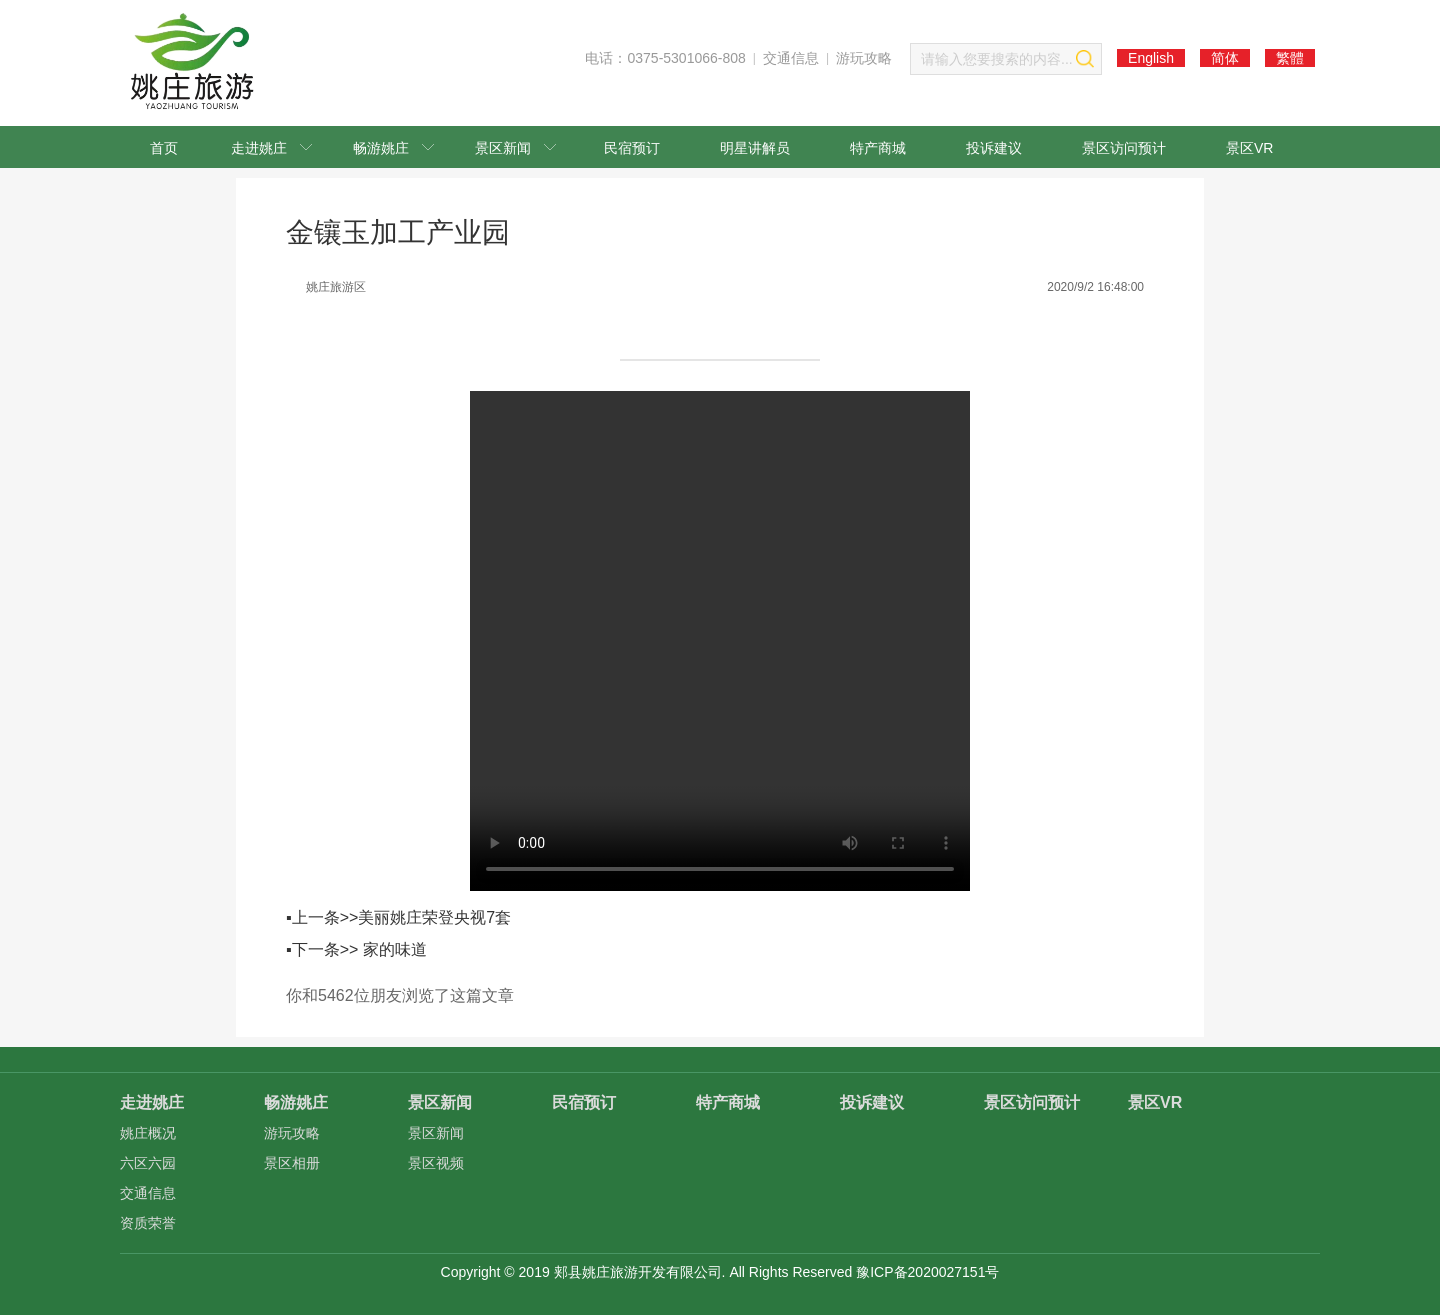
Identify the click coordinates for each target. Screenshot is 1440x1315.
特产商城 (878, 148)
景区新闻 (515, 148)
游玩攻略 (864, 58)
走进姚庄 (271, 148)
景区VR (1249, 148)
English (1151, 58)
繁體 (1290, 58)
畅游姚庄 (393, 148)
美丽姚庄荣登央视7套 (434, 917)
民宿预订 (632, 148)
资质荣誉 (148, 1223)
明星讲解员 (755, 148)
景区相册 (292, 1163)
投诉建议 (994, 148)
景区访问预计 (1124, 148)
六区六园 (148, 1163)
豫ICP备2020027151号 (927, 1272)
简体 (1225, 58)
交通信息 (791, 58)
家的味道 (395, 949)
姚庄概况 (148, 1133)
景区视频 (436, 1163)
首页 (164, 148)
